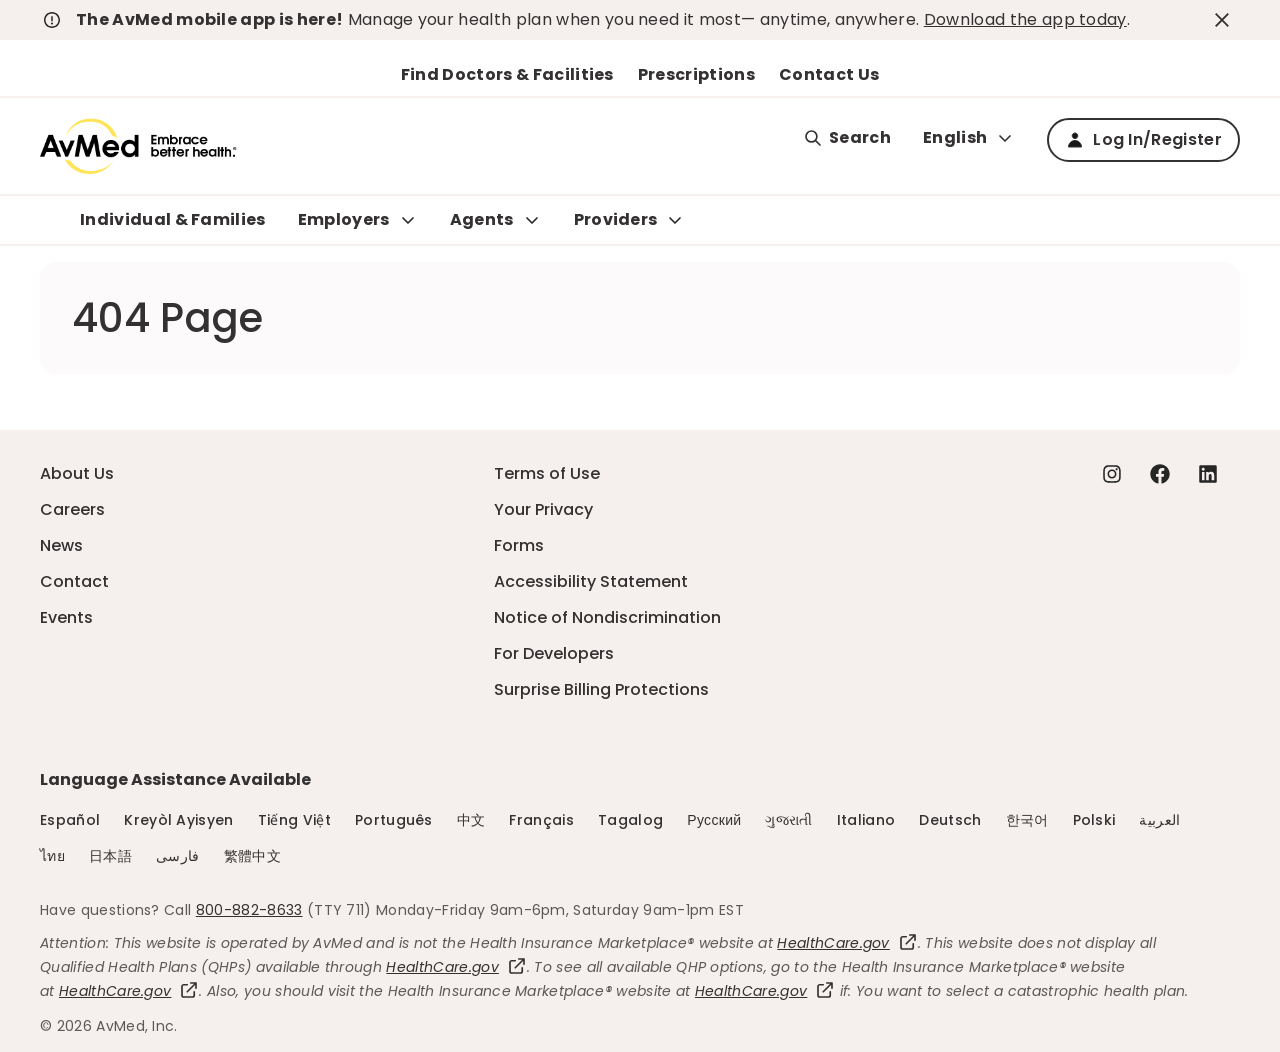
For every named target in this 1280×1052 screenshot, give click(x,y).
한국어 (1027, 820)
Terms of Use (547, 473)
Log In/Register (1143, 139)
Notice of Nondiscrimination (607, 617)
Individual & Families (173, 219)
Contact (74, 581)
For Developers (554, 653)
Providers (616, 219)
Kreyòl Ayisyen (178, 820)
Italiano (866, 820)
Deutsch (950, 820)
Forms (519, 545)
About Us (77, 473)
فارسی (178, 856)
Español (70, 820)
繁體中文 (252, 856)
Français (541, 820)
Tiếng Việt (294, 820)
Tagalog (630, 820)
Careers (72, 509)
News (61, 545)
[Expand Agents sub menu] (532, 220)
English (969, 137)
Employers (344, 219)
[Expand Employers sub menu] (408, 220)
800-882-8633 (249, 910)
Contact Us (829, 74)
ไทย (52, 856)
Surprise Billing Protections (601, 689)
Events (66, 617)
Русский (714, 820)
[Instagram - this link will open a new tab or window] (1112, 474)
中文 (471, 820)
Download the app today (1025, 19)
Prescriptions (696, 74)
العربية (1159, 820)
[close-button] (1225, 20)
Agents (482, 219)
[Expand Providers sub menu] (675, 220)
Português (394, 820)
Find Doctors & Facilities (507, 74)
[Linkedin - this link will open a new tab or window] (1208, 474)
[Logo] (138, 146)
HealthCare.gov (847, 943)
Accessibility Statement (591, 581)
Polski (1094, 820)
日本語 (110, 856)
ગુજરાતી (788, 820)
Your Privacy (543, 509)
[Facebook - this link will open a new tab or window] (1160, 474)
